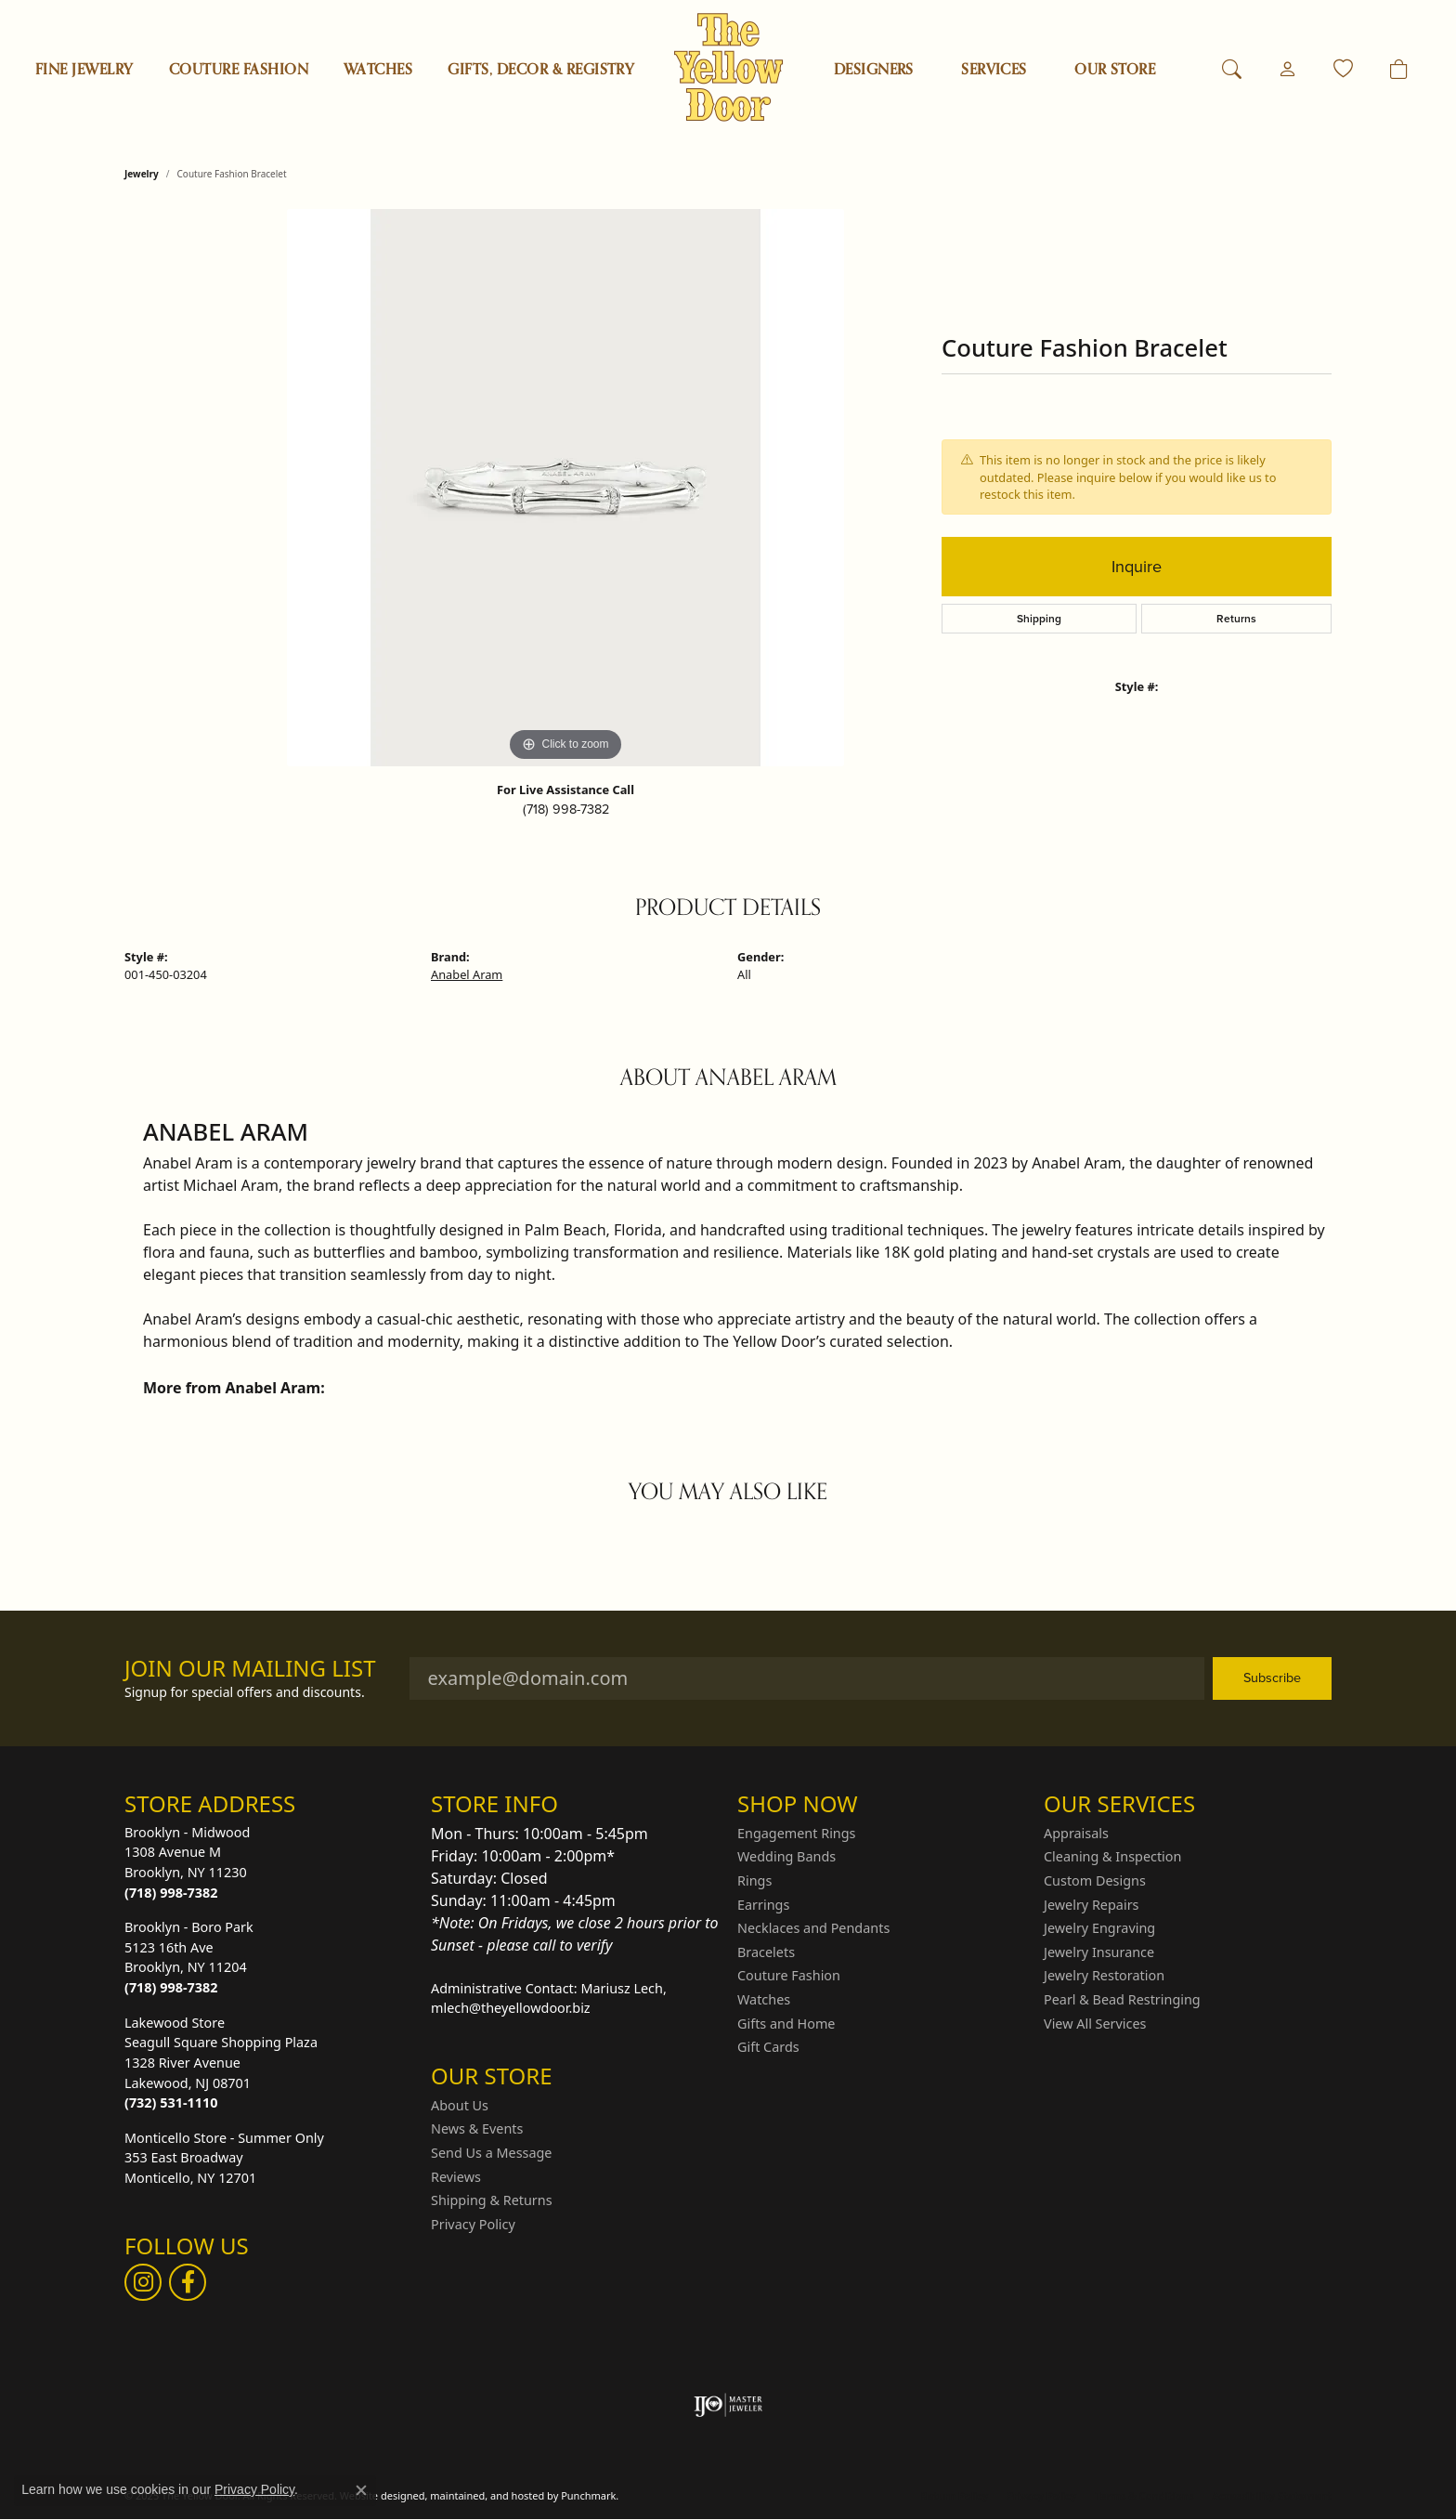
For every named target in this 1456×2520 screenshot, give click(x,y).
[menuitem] (728, 2405)
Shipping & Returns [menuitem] (491, 2200)
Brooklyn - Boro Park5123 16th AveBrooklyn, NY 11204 (189, 1957)
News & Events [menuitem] (477, 2129)
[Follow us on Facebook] (187, 2282)
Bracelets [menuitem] (766, 1951)
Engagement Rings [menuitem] (796, 1832)
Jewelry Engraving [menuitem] (1099, 1928)
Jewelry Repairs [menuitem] (1091, 1904)
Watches (378, 70)
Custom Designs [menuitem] (1095, 1881)
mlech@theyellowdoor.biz (511, 2008)
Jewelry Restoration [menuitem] (1104, 1975)
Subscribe (1272, 1677)
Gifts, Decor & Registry (541, 70)
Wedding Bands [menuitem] (786, 1856)
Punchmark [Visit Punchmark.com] (588, 2495)
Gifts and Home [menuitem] (786, 2023)
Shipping (1039, 618)
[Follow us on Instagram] (143, 2282)
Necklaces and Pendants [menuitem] (813, 1928)
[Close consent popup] (361, 2490)
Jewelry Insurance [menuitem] (1099, 1951)
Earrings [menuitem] (763, 1904)
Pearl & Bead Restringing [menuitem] (1122, 1999)
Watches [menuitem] (763, 1999)
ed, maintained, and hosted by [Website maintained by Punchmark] (486, 2495)
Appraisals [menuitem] (1076, 1832)
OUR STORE (1114, 70)
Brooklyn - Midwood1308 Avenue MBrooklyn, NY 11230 (187, 1861)
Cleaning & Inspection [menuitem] (1112, 1856)
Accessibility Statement (1272, 2495)
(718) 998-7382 (566, 809)
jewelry (141, 173)
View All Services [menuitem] (1095, 2023)
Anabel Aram (466, 974)
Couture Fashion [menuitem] (788, 1975)
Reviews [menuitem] (456, 2176)
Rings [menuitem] (754, 1881)
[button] (268, 1804)
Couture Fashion (238, 70)
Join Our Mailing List (250, 1668)
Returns (1236, 618)
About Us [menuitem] (459, 2104)
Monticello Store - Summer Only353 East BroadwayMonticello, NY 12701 (224, 2157)
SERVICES (994, 70)
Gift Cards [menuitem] (768, 2047)
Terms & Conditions (1144, 2495)
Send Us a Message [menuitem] (491, 2153)
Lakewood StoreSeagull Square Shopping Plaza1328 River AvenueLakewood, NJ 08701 (221, 2061)
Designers (874, 70)
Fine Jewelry (84, 70)
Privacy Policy (1041, 2495)
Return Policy (954, 2495)
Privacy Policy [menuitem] (473, 2223)
